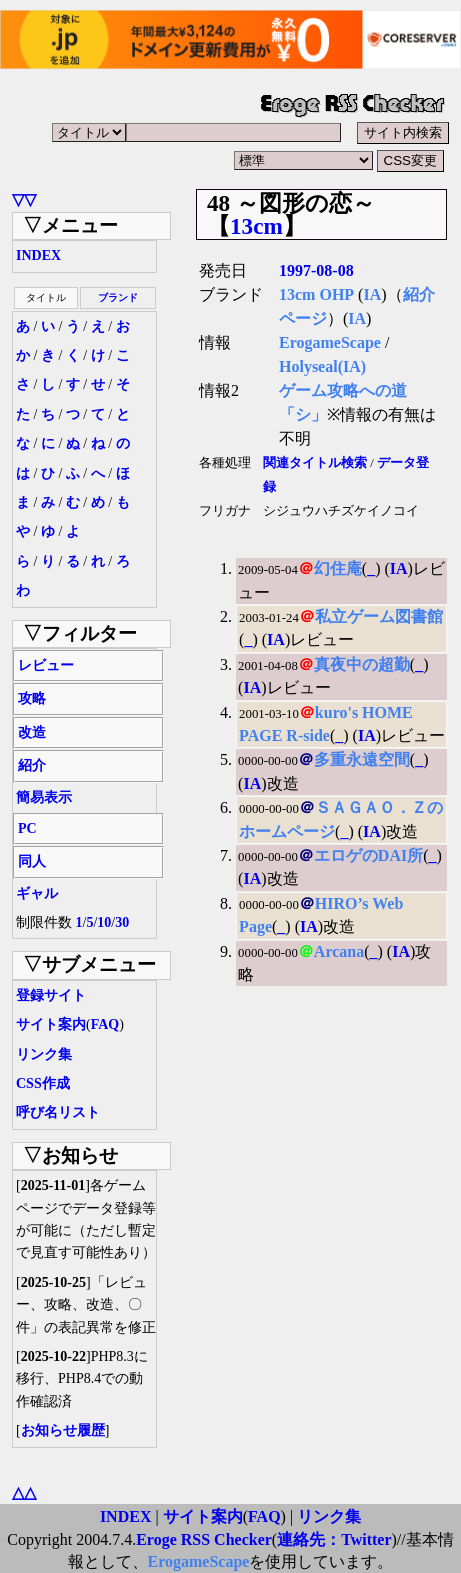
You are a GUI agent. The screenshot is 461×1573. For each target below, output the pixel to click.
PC (27, 828)
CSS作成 (43, 1083)
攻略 (32, 698)
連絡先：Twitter (334, 1539)
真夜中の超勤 (362, 664)
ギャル (37, 893)
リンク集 (44, 1054)
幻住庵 (338, 568)
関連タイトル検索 (315, 463)
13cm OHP (316, 294)
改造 (32, 732)
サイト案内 (51, 1024)
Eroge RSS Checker (204, 1539)
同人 (32, 861)
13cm (256, 226)
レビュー (46, 665)
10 (104, 922)
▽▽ (24, 199)
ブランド (118, 297)
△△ (24, 1492)
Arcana (339, 951)
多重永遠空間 (362, 759)
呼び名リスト (58, 1112)
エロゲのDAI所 (368, 855)
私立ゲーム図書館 (379, 616)
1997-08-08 (316, 270)
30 (122, 922)
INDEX (38, 255)
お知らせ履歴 (63, 1430)
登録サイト (51, 995)
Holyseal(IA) (322, 366)
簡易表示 (44, 797)
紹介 (32, 765)
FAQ (105, 1024)
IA (372, 294)
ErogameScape (330, 342)
